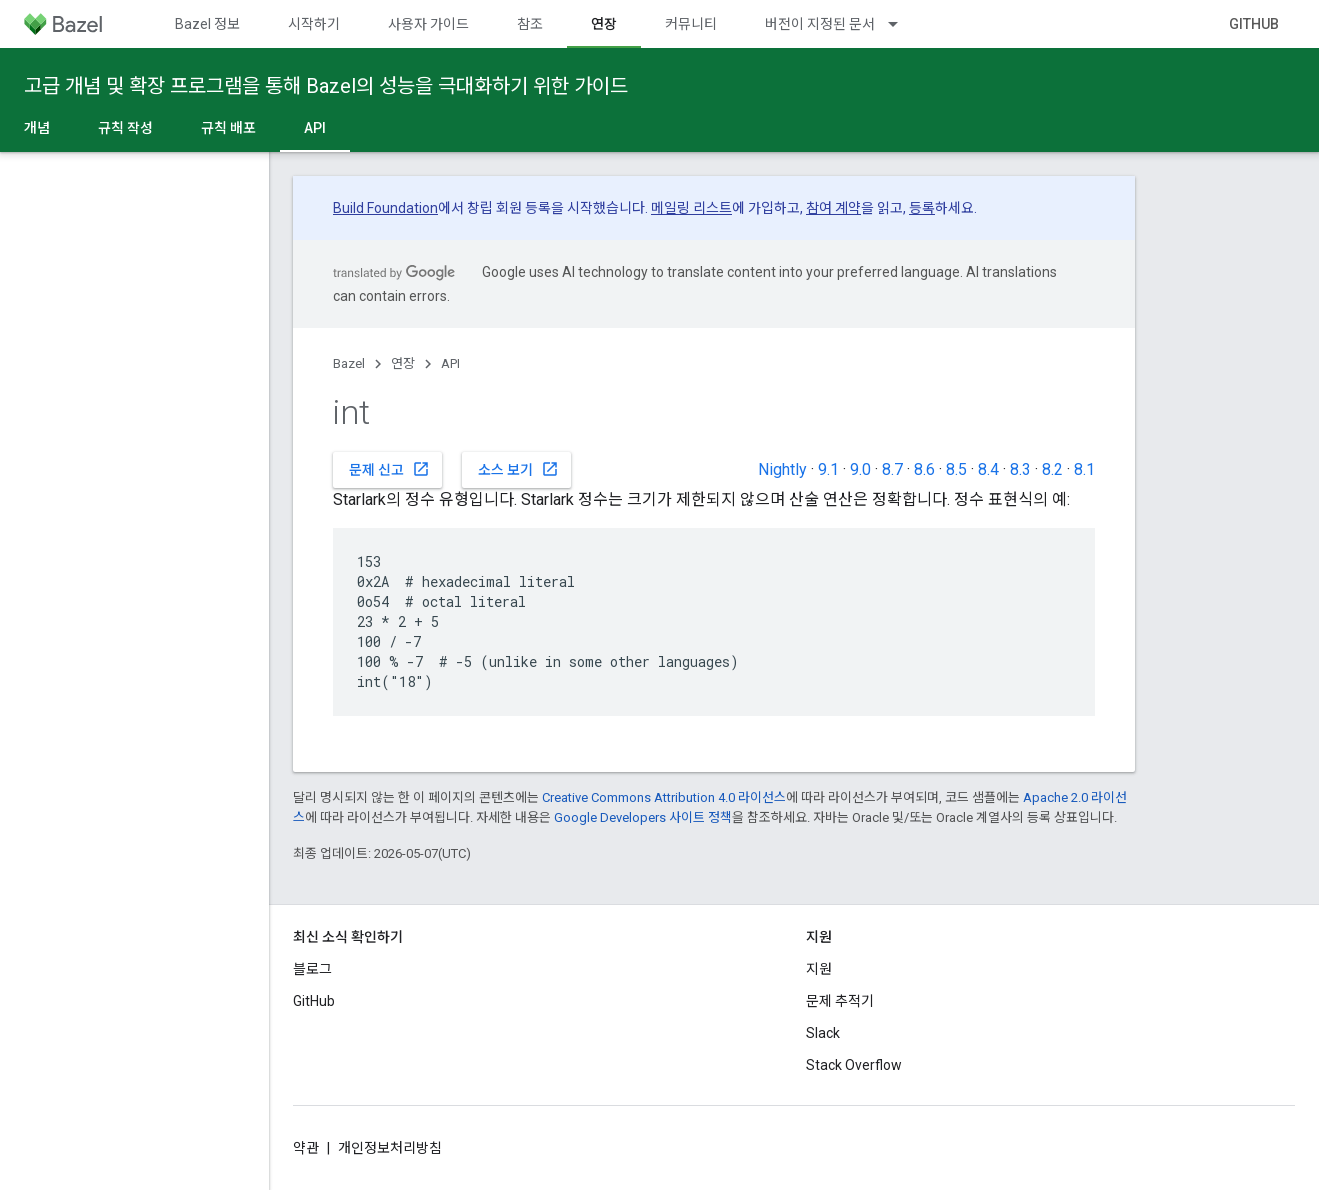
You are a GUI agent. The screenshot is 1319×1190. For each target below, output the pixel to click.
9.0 (860, 469)
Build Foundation (385, 208)
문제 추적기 (840, 1001)
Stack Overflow (854, 1065)
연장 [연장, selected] (604, 24)
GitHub (1254, 24)
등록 (922, 208)
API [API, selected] (315, 128)
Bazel (349, 363)
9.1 (828, 469)
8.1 (1084, 469)
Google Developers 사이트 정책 (643, 817)
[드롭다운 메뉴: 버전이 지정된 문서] (902, 24)
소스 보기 (518, 469)
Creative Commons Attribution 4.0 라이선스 (664, 797)
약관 (306, 1148)
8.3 (1020, 469)
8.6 (924, 469)
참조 (530, 24)
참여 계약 (833, 208)
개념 (37, 128)
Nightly (782, 469)
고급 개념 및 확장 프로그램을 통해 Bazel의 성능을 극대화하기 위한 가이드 (326, 86)
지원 (819, 969)
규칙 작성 (125, 128)
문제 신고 (389, 469)
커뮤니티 (691, 24)
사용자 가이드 (428, 24)
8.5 (956, 469)
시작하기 (314, 24)
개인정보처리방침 (390, 1148)
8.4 (988, 469)
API (450, 363)
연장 (403, 363)
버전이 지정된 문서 (820, 24)
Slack (823, 1033)
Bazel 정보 (207, 24)
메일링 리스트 (691, 208)
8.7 (892, 469)
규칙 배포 (228, 128)
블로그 (312, 969)
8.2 (1052, 469)
